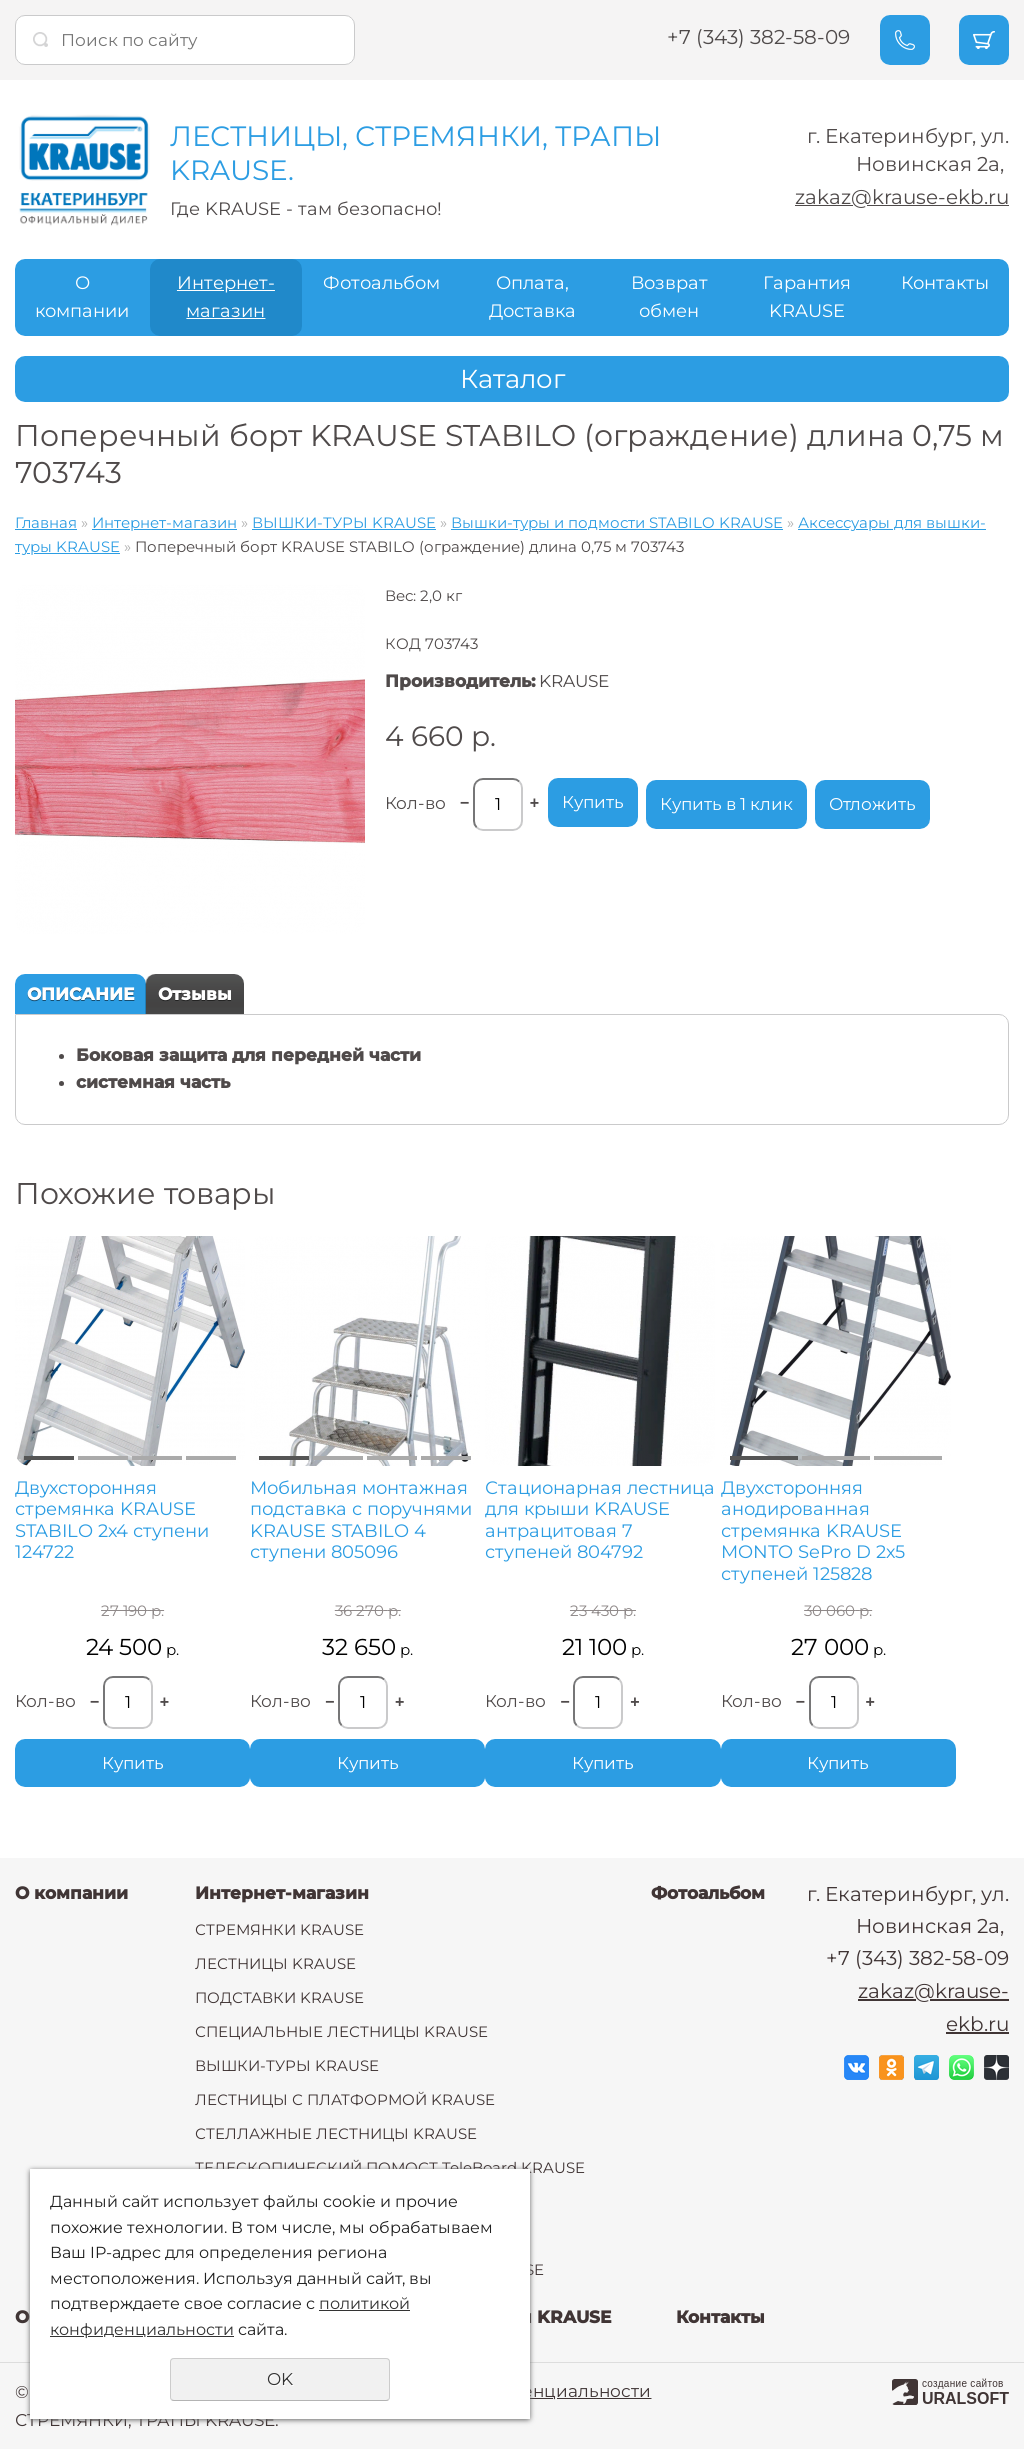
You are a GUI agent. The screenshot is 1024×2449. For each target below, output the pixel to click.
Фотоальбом (381, 283)
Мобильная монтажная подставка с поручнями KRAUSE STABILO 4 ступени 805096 (360, 1521)
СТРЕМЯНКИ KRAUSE (279, 1929)
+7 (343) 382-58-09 (757, 37)
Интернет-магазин (226, 297)
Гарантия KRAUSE (807, 297)
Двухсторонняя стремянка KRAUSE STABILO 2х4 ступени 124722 (112, 1521)
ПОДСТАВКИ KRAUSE (279, 1997)
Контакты (945, 283)
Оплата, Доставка (532, 297)
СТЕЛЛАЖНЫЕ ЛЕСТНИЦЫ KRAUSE (336, 2133)
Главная (46, 522)
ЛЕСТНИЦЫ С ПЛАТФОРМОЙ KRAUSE (345, 2099)
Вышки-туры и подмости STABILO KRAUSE (617, 522)
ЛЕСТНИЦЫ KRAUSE (275, 1963)
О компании (82, 297)
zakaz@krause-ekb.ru (902, 198)
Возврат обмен (669, 297)
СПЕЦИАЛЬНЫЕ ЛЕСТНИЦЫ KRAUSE (341, 2031)
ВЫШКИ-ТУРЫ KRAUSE (344, 522)
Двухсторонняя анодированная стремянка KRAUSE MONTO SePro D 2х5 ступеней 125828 (809, 1531)
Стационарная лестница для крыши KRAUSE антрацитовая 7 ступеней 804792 (598, 1521)
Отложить (872, 804)
